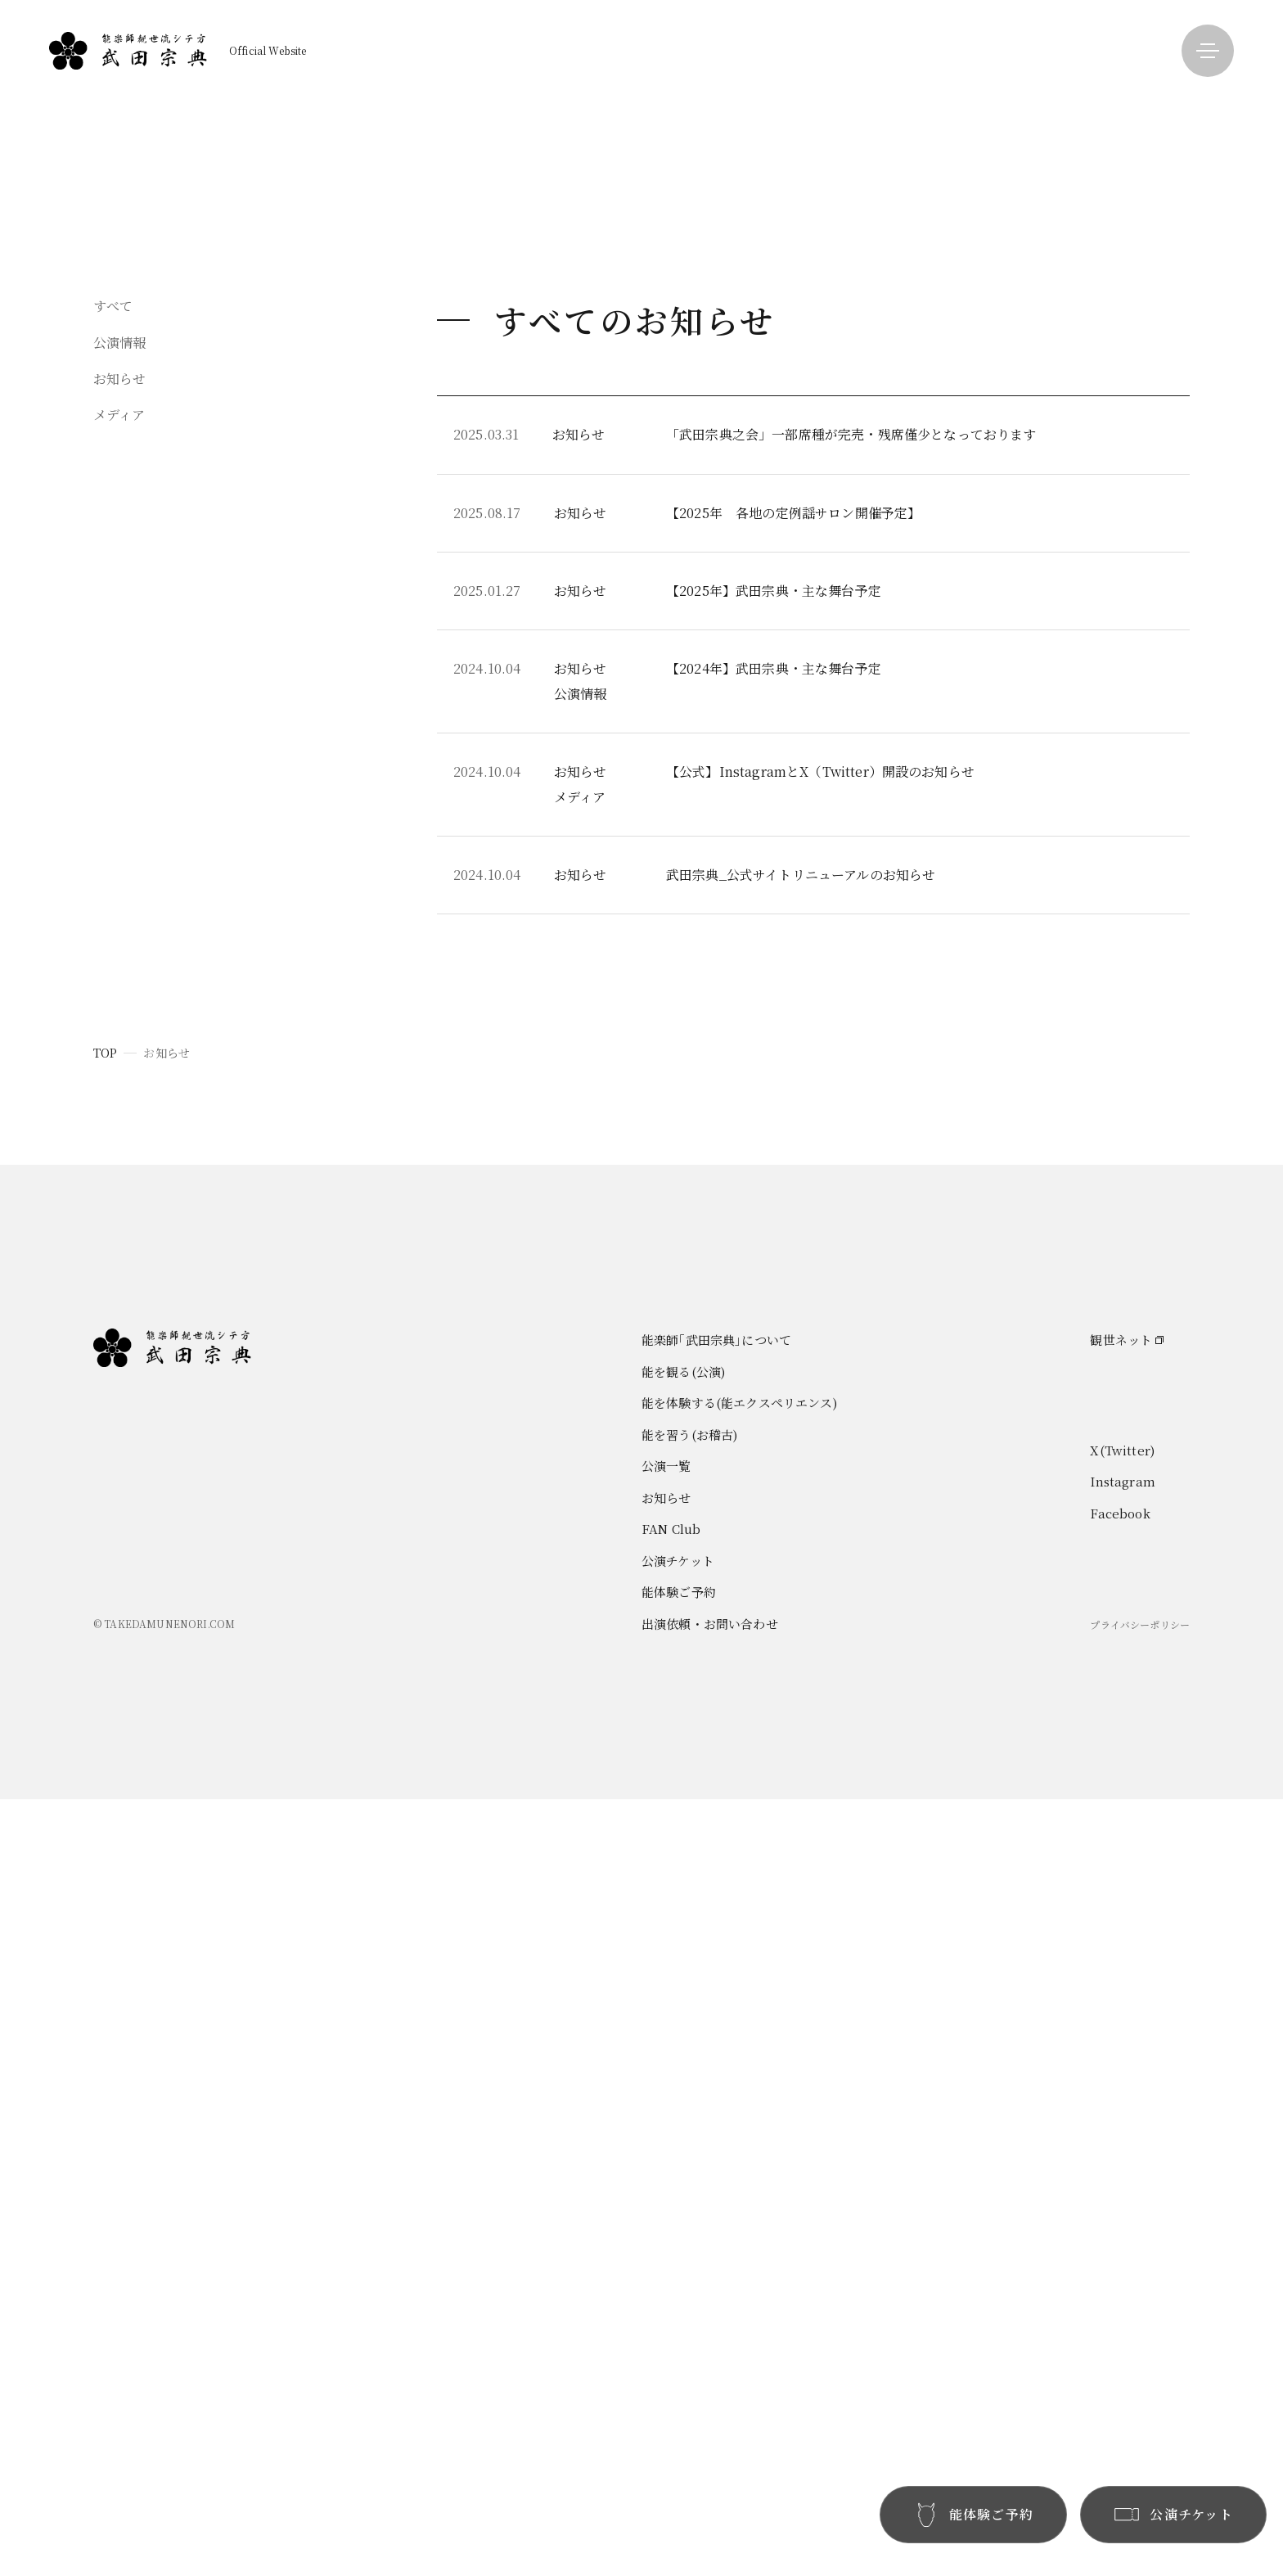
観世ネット (1121, 2116)
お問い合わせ (1196, 166)
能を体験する (1001, 137)
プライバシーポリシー (1140, 2401)
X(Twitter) (1122, 2226)
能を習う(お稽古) (689, 2211)
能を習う (989, 166)
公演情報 (119, 629)
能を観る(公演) (683, 2148)
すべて (113, 593)
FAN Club (1188, 137)
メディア (119, 702)
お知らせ (1184, 106)
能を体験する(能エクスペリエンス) (739, 2179)
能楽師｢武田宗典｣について (1039, 77)
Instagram (1122, 2258)
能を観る (989, 106)
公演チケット (678, 2337)
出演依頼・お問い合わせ (710, 2400)
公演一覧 (1184, 77)
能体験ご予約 (679, 2368)
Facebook (1120, 2290)
